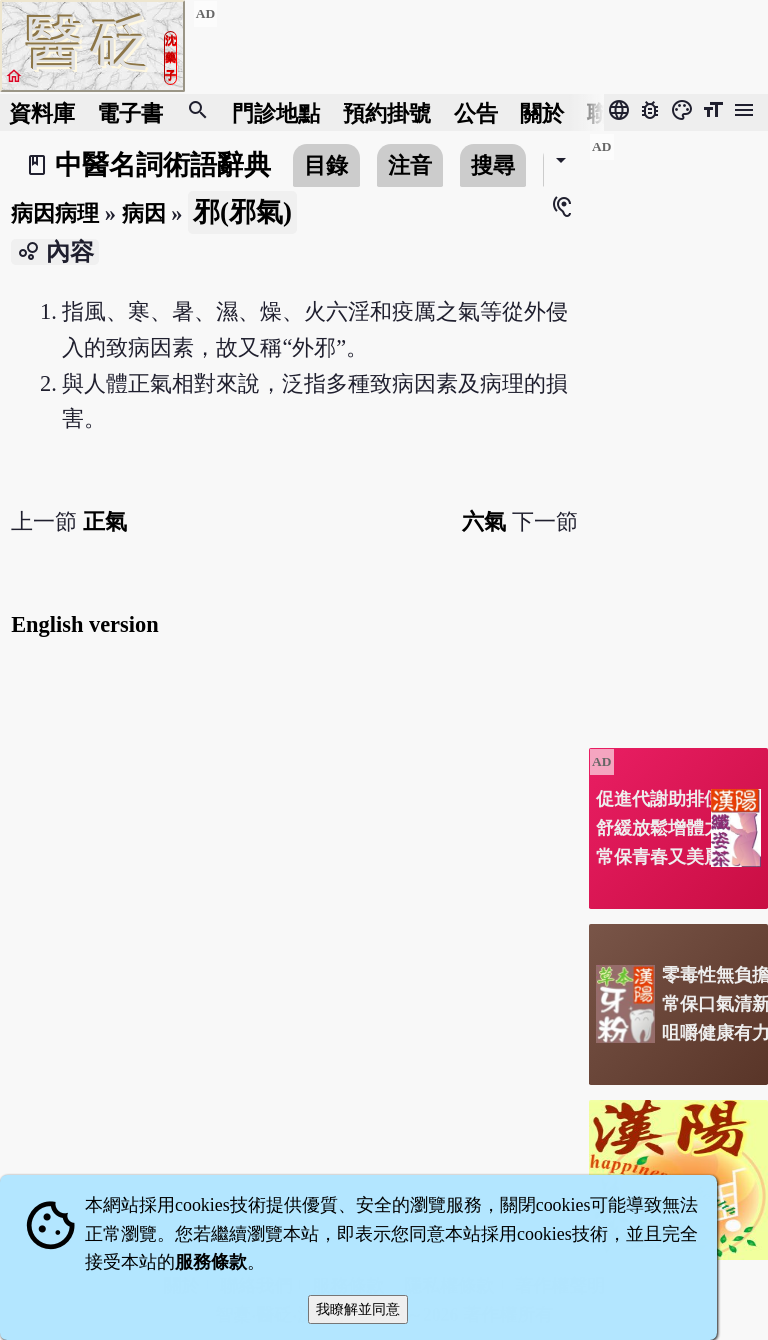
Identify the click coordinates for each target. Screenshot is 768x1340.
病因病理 (55, 213)
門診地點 (276, 112)
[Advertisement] (678, 433)
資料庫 (42, 112)
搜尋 (493, 165)
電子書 (130, 112)
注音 (410, 165)
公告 (476, 112)
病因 (144, 213)
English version (84, 624)
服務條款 (211, 1262)
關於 (542, 112)
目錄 (326, 165)
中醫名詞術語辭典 (163, 165)
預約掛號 (387, 112)
